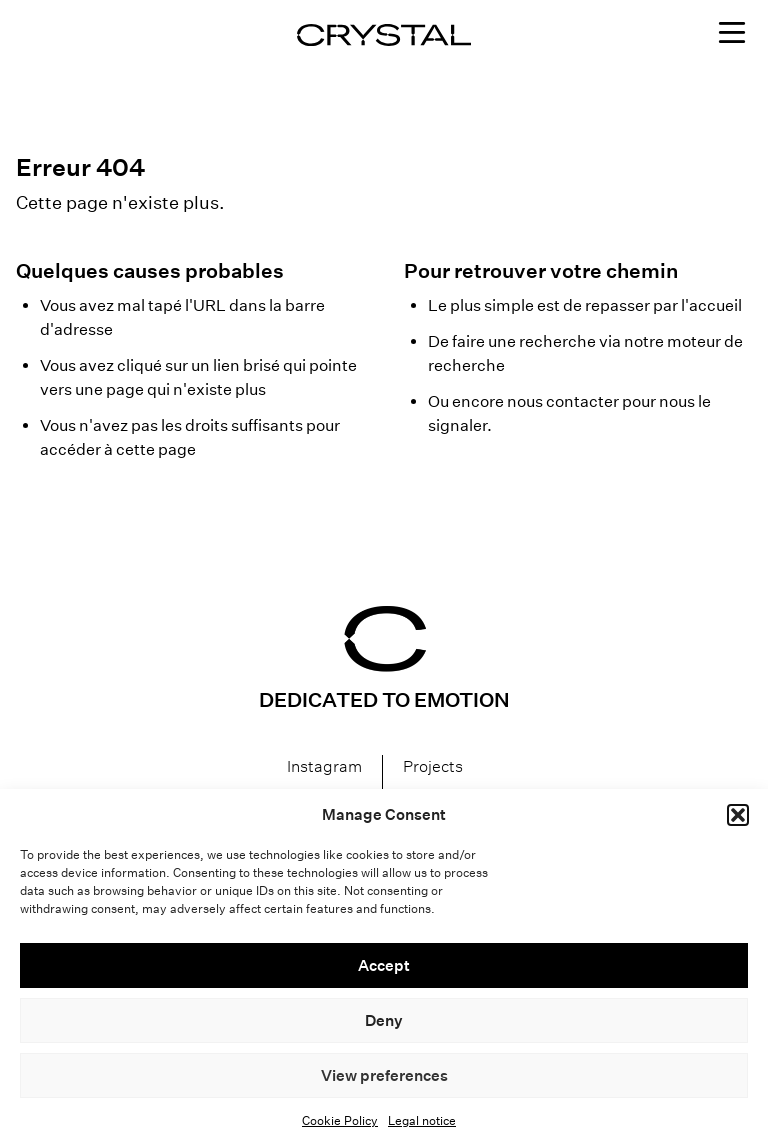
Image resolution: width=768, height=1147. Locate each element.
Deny (384, 1020)
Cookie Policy (340, 1120)
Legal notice (422, 1120)
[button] (738, 815)
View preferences (384, 1075)
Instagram (324, 766)
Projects (433, 766)
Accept (384, 965)
